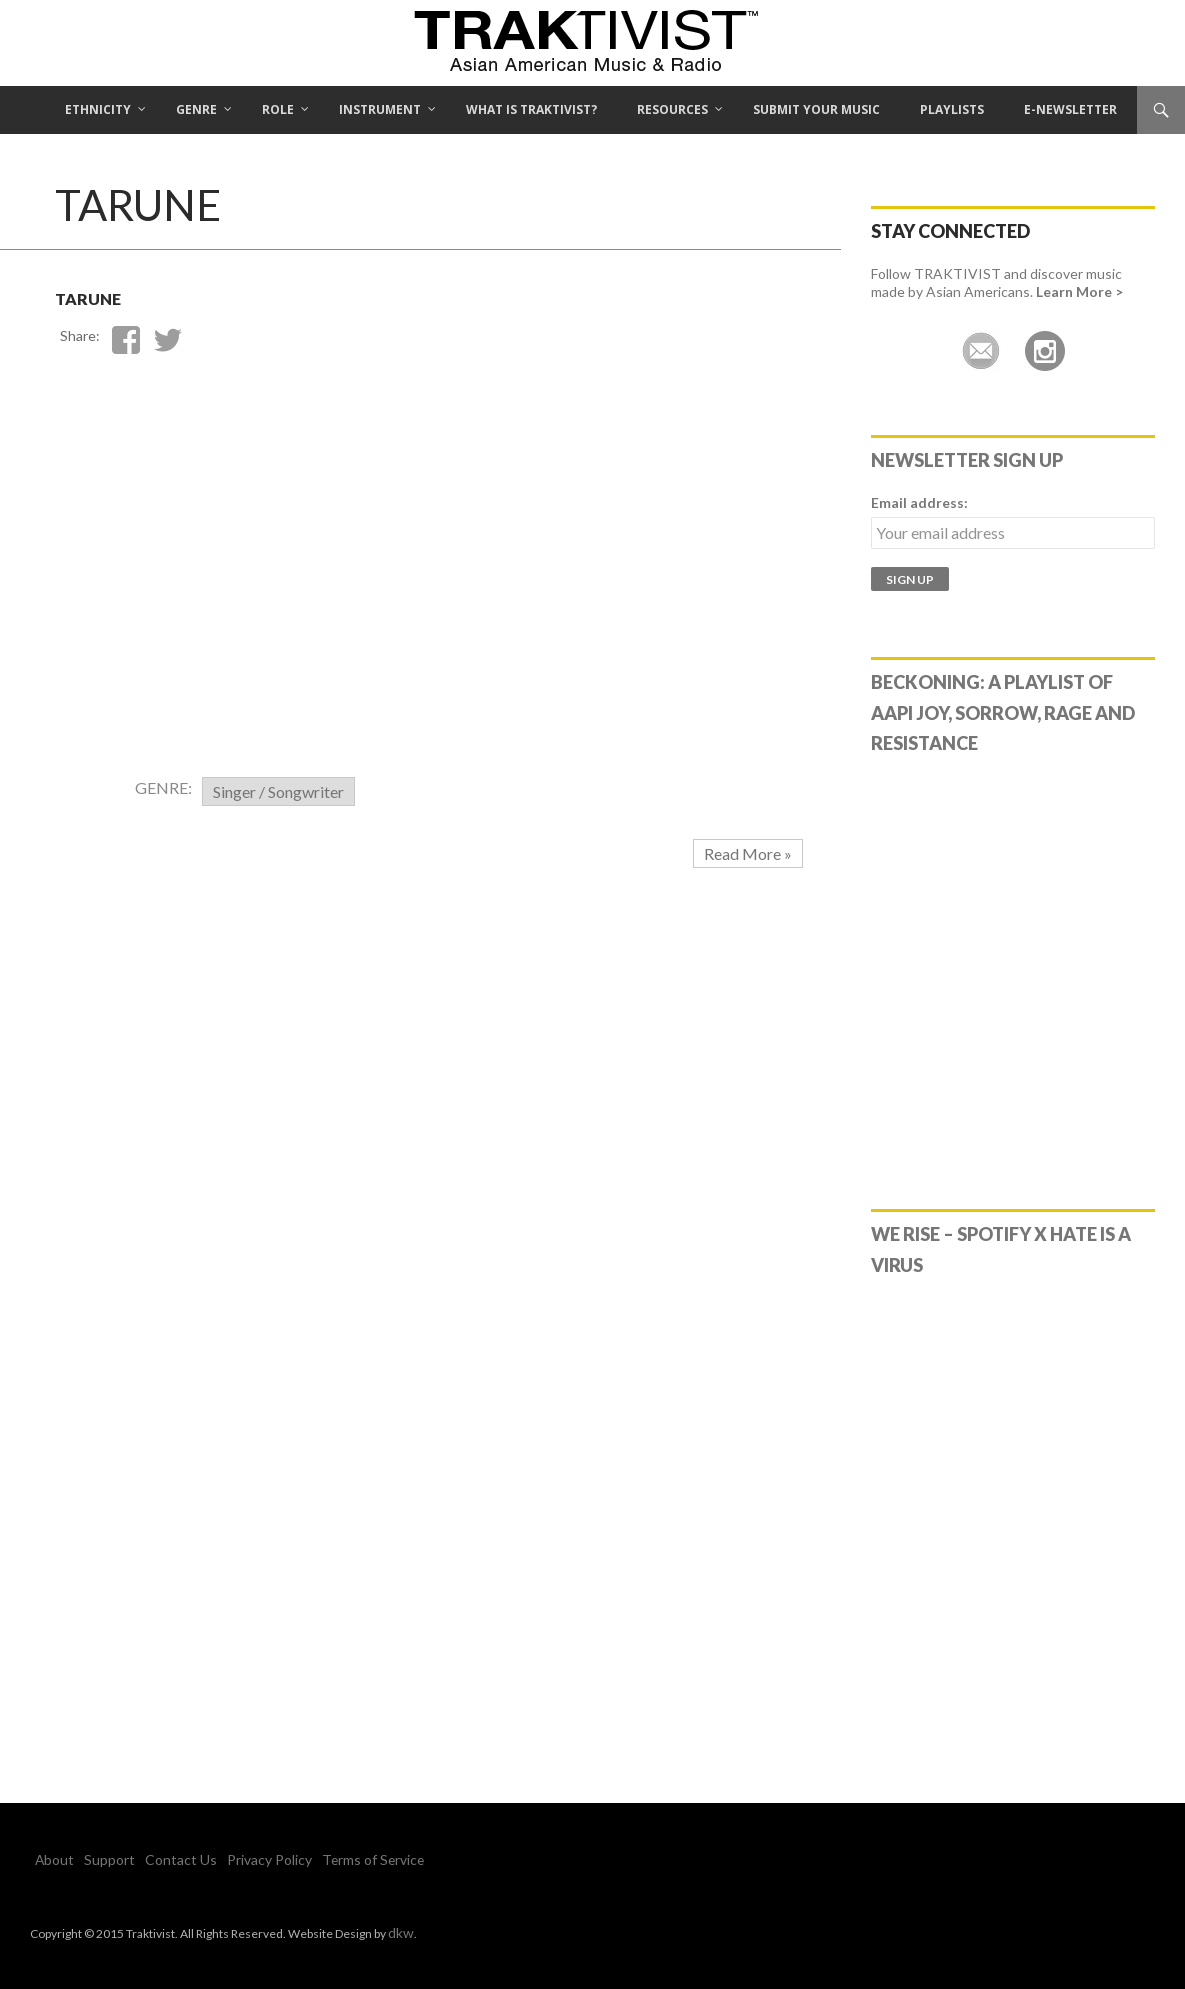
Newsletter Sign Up (967, 460)
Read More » (748, 853)
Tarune (118, 292)
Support (97, 1859)
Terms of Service (325, 1859)
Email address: (919, 502)
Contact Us (157, 1859)
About (51, 1859)
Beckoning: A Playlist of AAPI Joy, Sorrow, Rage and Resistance (1003, 713)
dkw (399, 1931)
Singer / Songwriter (278, 791)
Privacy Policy (233, 1859)
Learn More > (1079, 291)
